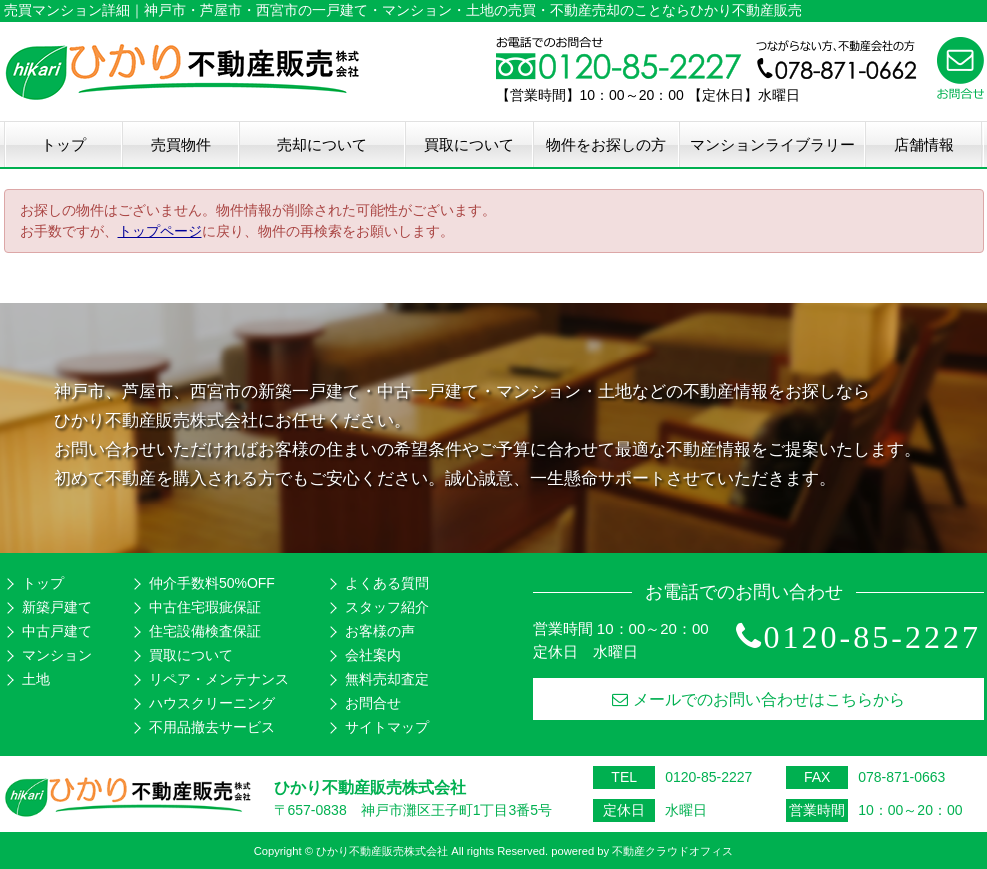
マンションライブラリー (772, 144)
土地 (36, 679)
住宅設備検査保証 (205, 631)
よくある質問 (387, 583)
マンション (57, 655)
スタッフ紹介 (387, 607)
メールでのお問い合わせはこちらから (758, 699)
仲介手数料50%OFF (212, 583)
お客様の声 (380, 631)
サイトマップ (387, 727)
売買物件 (181, 144)
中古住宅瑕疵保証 (205, 607)
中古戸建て (57, 631)
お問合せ (373, 703)
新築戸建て (57, 607)
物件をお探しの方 (606, 144)
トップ (63, 144)
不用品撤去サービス (212, 727)
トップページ (160, 231)
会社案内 (373, 655)
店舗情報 (924, 144)
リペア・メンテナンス (219, 679)
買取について (469, 144)
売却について (322, 144)
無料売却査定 (387, 679)
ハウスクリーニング (212, 703)
